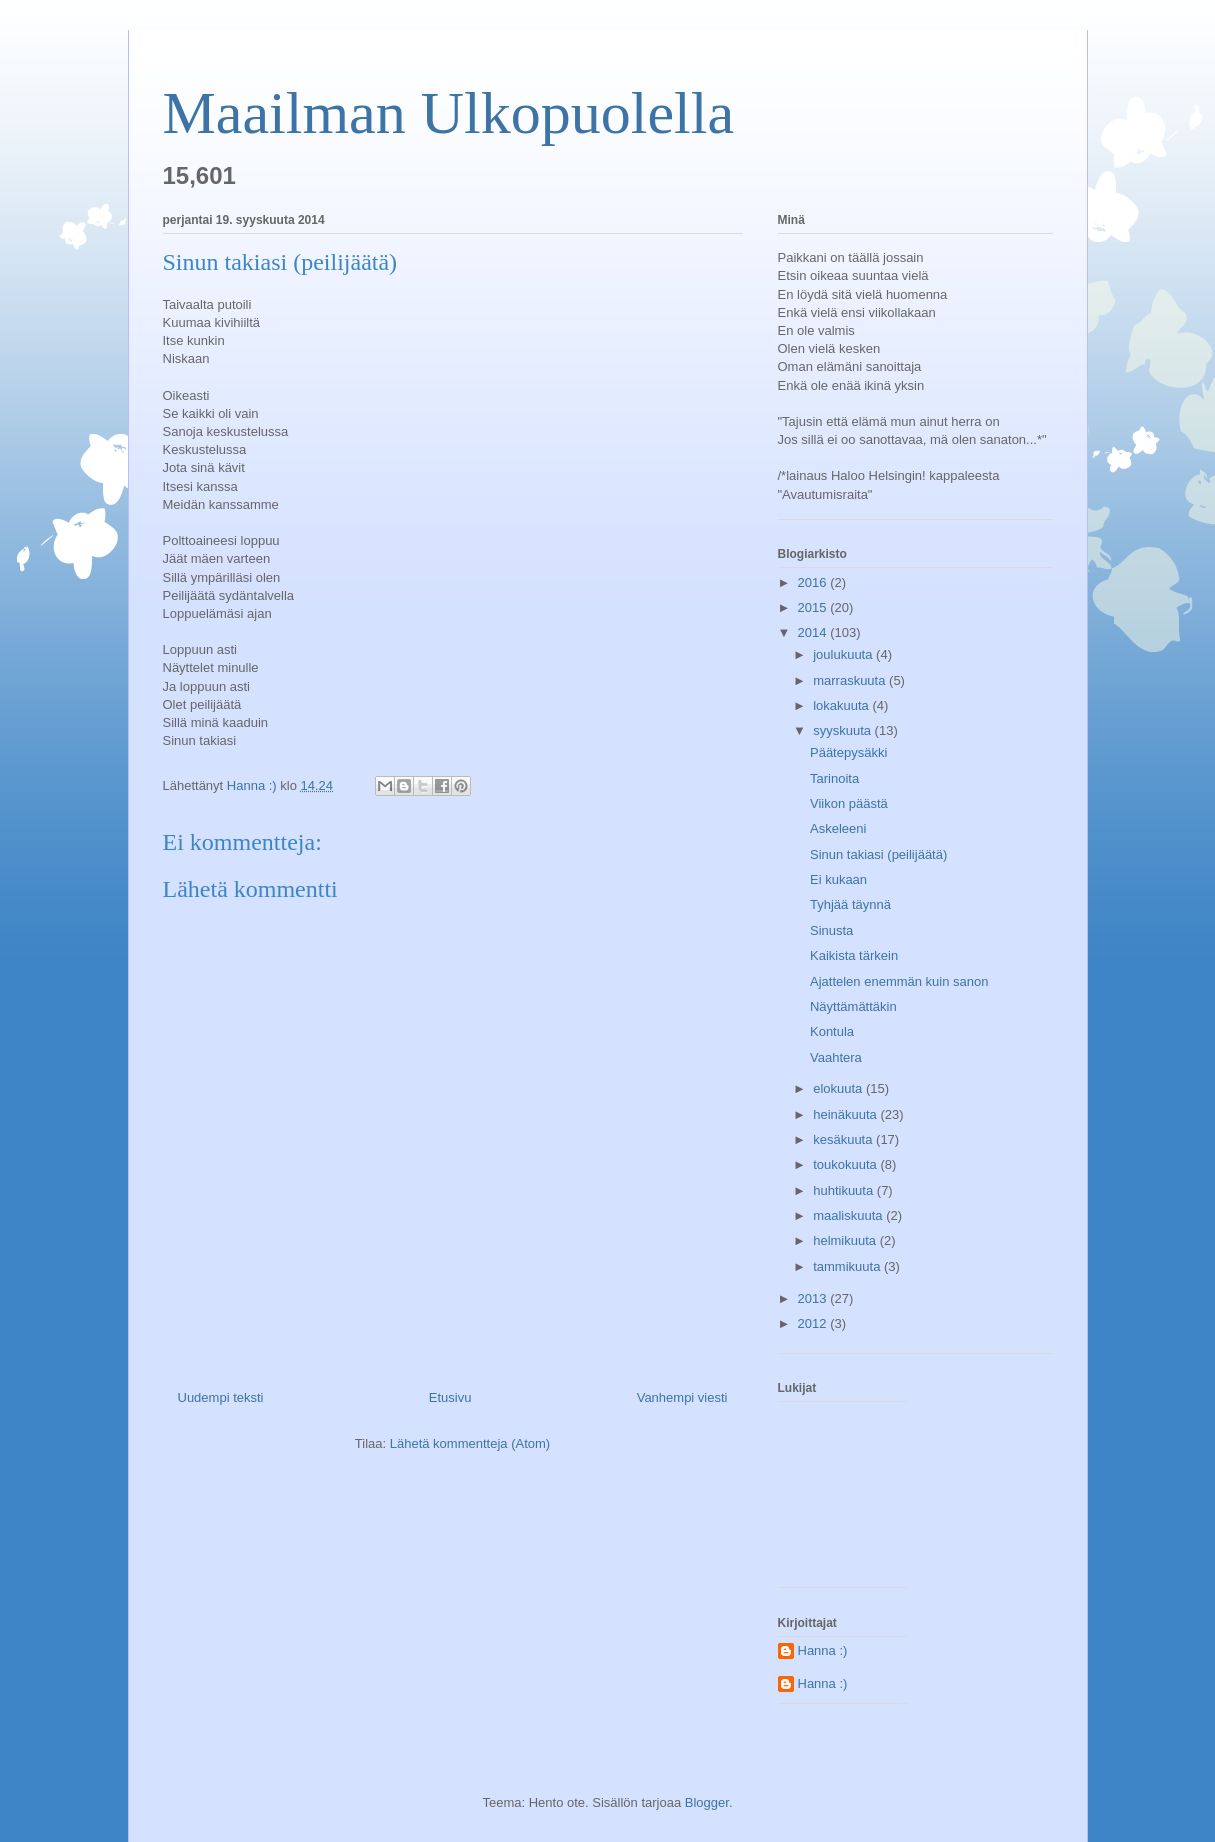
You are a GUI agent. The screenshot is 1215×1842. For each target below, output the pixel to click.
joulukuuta (844, 654)
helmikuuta (846, 1240)
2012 (814, 1323)
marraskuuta (851, 680)
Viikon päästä (849, 803)
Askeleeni (838, 828)
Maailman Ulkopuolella (449, 113)
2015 (814, 607)
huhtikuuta (845, 1190)
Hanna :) (823, 1650)
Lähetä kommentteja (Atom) (470, 1443)
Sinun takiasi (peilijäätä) (878, 854)
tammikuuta (848, 1266)
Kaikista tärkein (854, 955)
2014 (814, 632)
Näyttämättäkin (853, 1006)
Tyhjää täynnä (850, 904)
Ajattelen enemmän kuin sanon (899, 981)
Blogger (707, 1802)
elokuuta (839, 1088)
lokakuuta (842, 705)
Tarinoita (834, 778)
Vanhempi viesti (682, 1397)
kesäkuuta (844, 1139)
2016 (814, 582)
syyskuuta (843, 730)
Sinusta (831, 930)
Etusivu (450, 1397)
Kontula (832, 1031)
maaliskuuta (849, 1215)
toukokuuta (846, 1164)
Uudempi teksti (221, 1397)
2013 (814, 1298)
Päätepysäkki (848, 752)
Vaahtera (836, 1057)
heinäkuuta (846, 1114)
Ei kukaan (838, 879)
